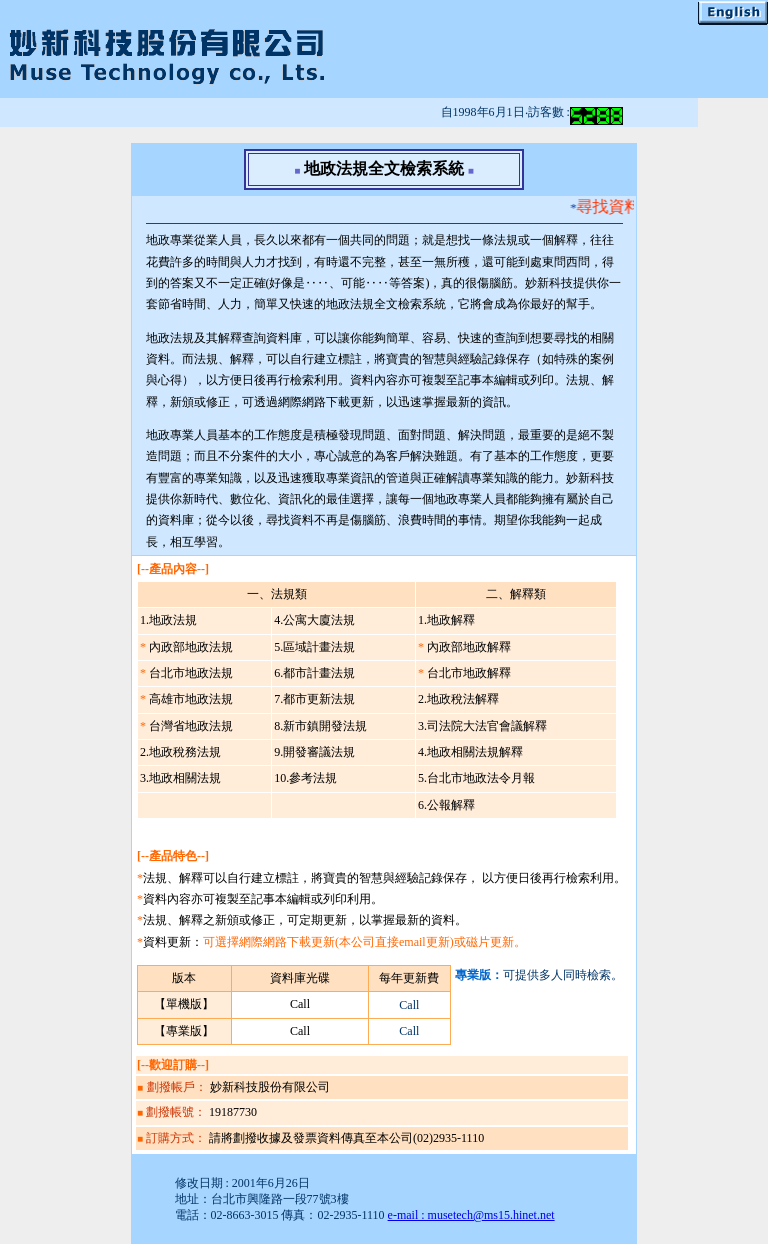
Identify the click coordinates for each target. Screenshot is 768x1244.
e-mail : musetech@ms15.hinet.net (471, 1215)
